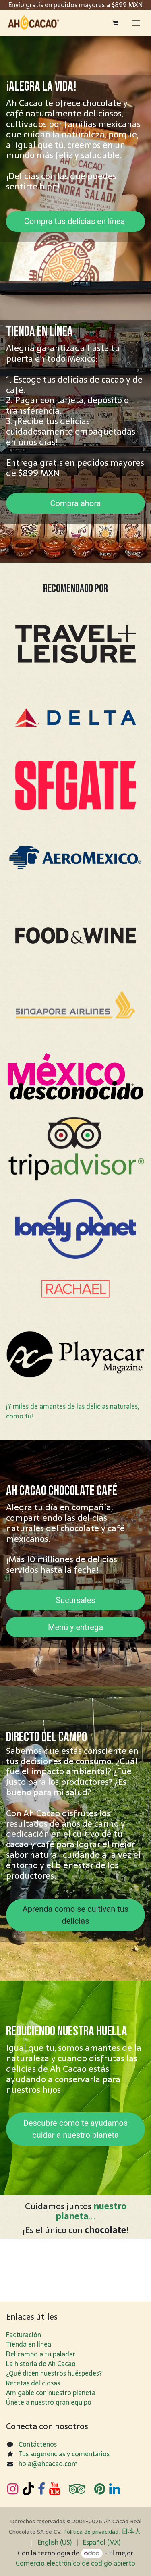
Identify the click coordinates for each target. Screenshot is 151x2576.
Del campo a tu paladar (40, 2354)
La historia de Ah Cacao (41, 2363)
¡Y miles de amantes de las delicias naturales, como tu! (72, 1411)
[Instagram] (12, 2488)
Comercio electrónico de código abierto (75, 2563)
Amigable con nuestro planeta (50, 2392)
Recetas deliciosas (33, 2383)
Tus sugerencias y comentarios (64, 2454)
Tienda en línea (28, 2344)
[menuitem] (55, 2542)
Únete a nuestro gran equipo (48, 2402)
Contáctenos (38, 2444)
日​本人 (131, 2531)
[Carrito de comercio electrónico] (114, 22)
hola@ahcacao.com (48, 2463)
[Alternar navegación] (136, 23)
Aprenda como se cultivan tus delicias (75, 1915)
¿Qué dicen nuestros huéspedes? (54, 2373)
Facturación (23, 2334)
